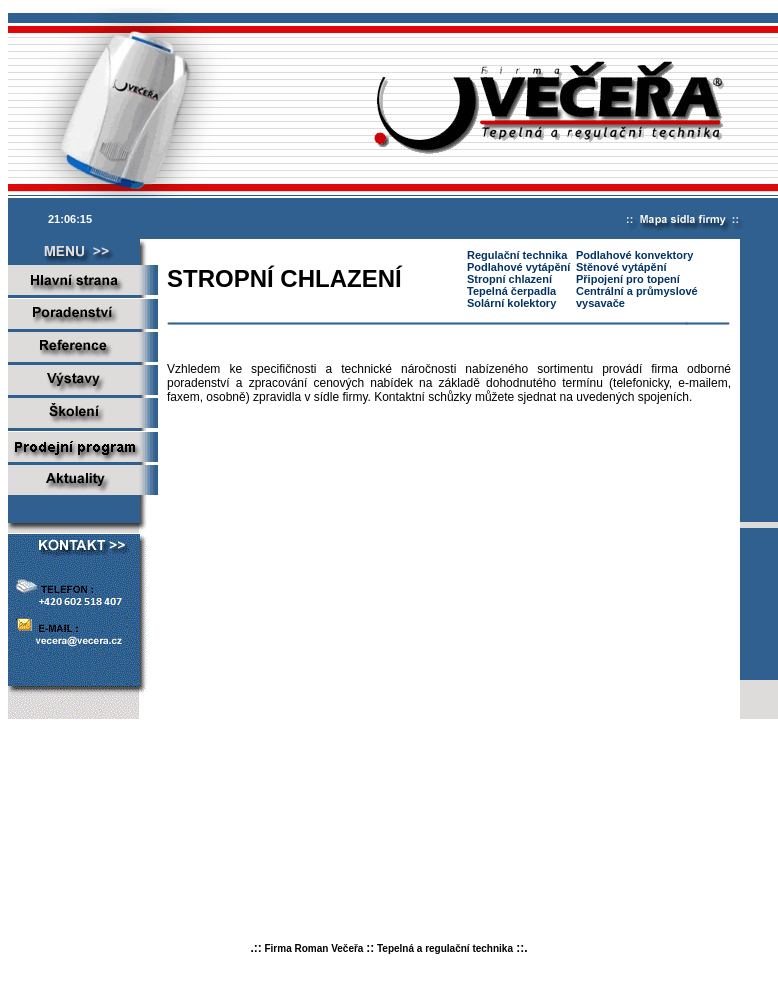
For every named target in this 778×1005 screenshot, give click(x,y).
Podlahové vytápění (518, 267)
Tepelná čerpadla (511, 291)
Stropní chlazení (509, 279)
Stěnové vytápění (621, 267)
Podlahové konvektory (634, 255)
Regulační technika (517, 255)
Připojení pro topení (628, 279)
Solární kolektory (511, 303)
